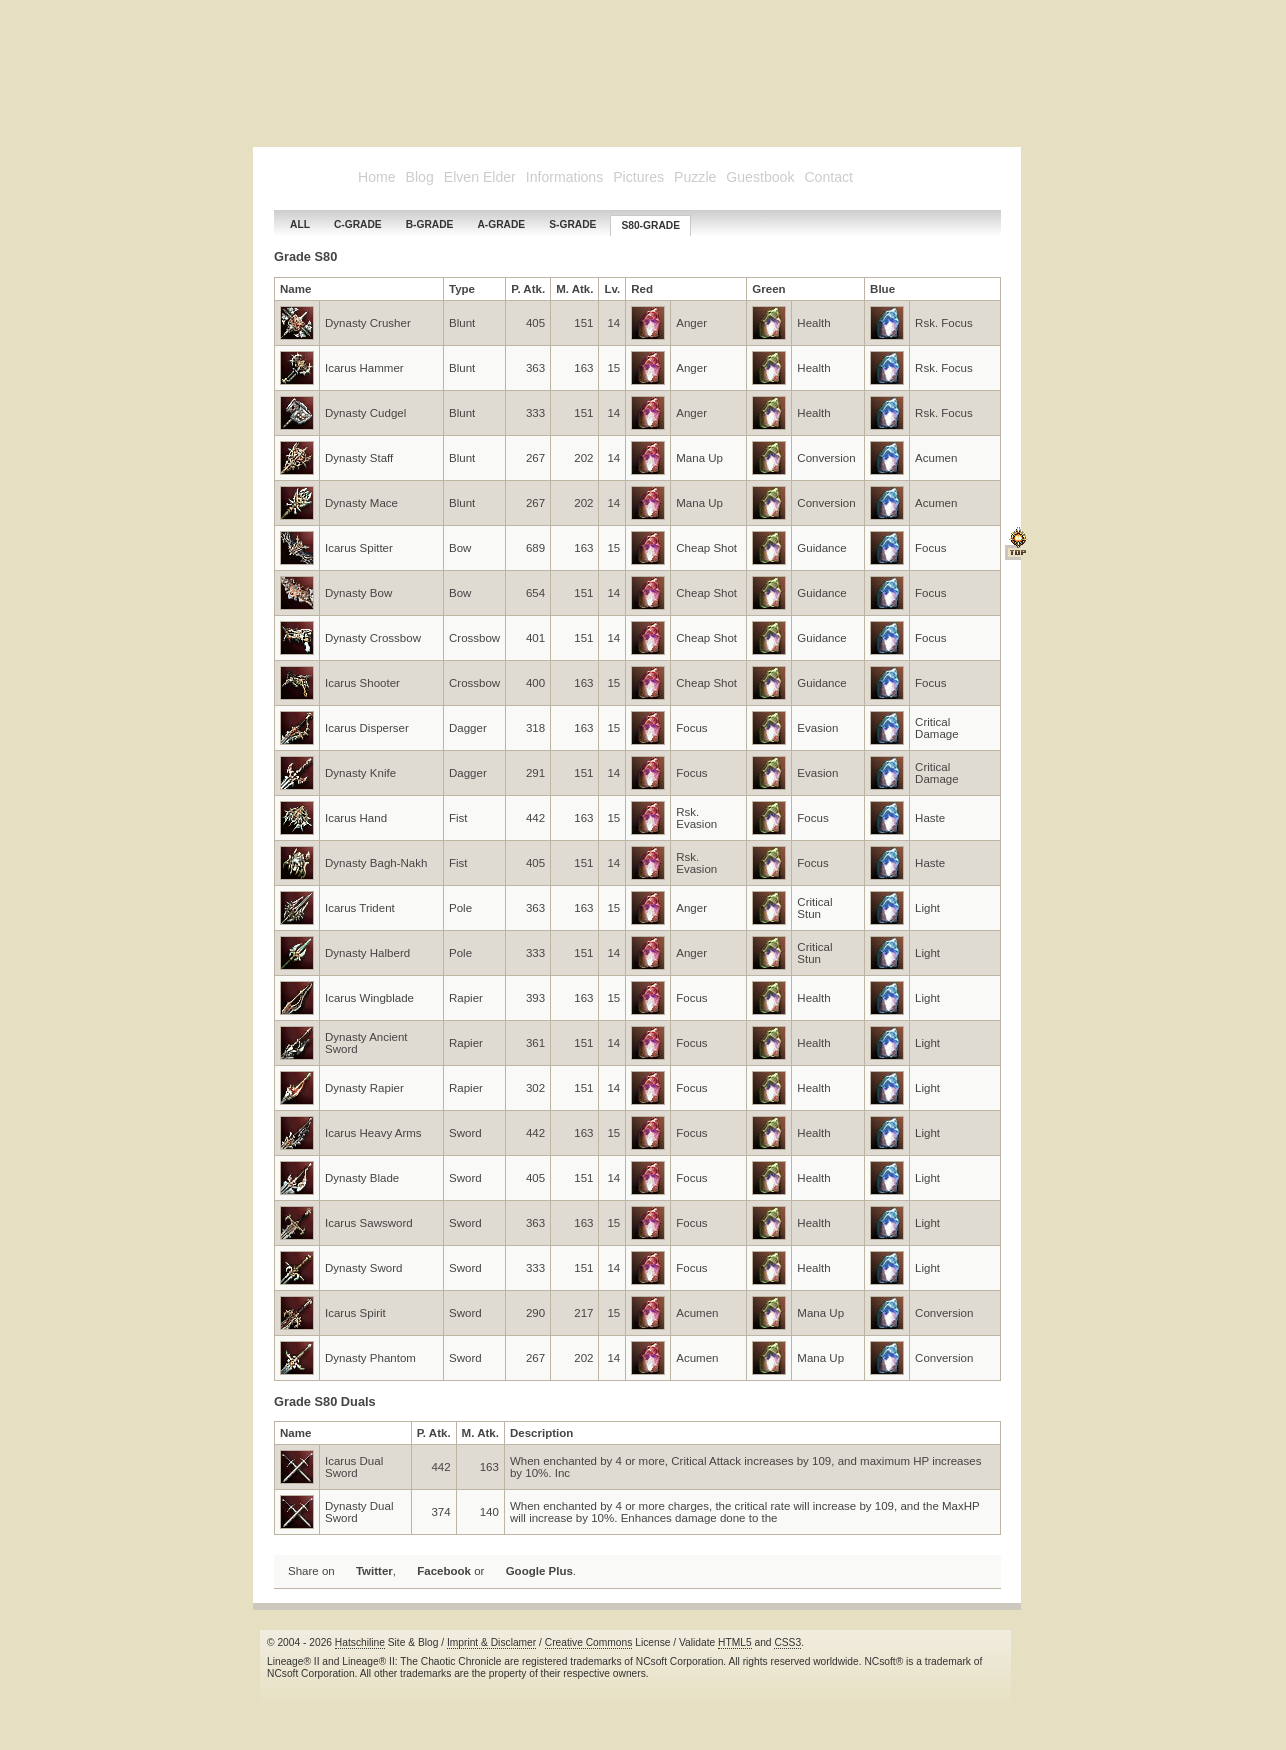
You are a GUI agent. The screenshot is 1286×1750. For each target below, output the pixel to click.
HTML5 (735, 1642)
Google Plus (539, 1571)
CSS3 (787, 1642)
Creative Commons (589, 1642)
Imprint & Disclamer (491, 1642)
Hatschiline (360, 1642)
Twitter (374, 1571)
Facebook (444, 1571)
